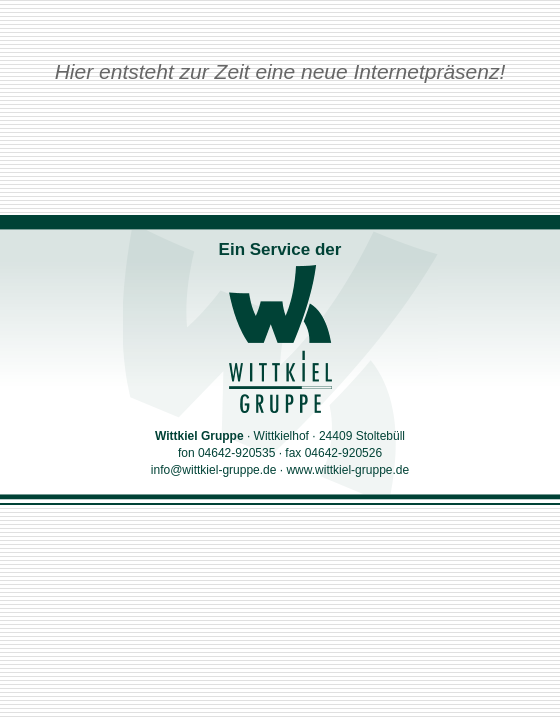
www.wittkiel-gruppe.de (347, 470)
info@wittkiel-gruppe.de (214, 470)
